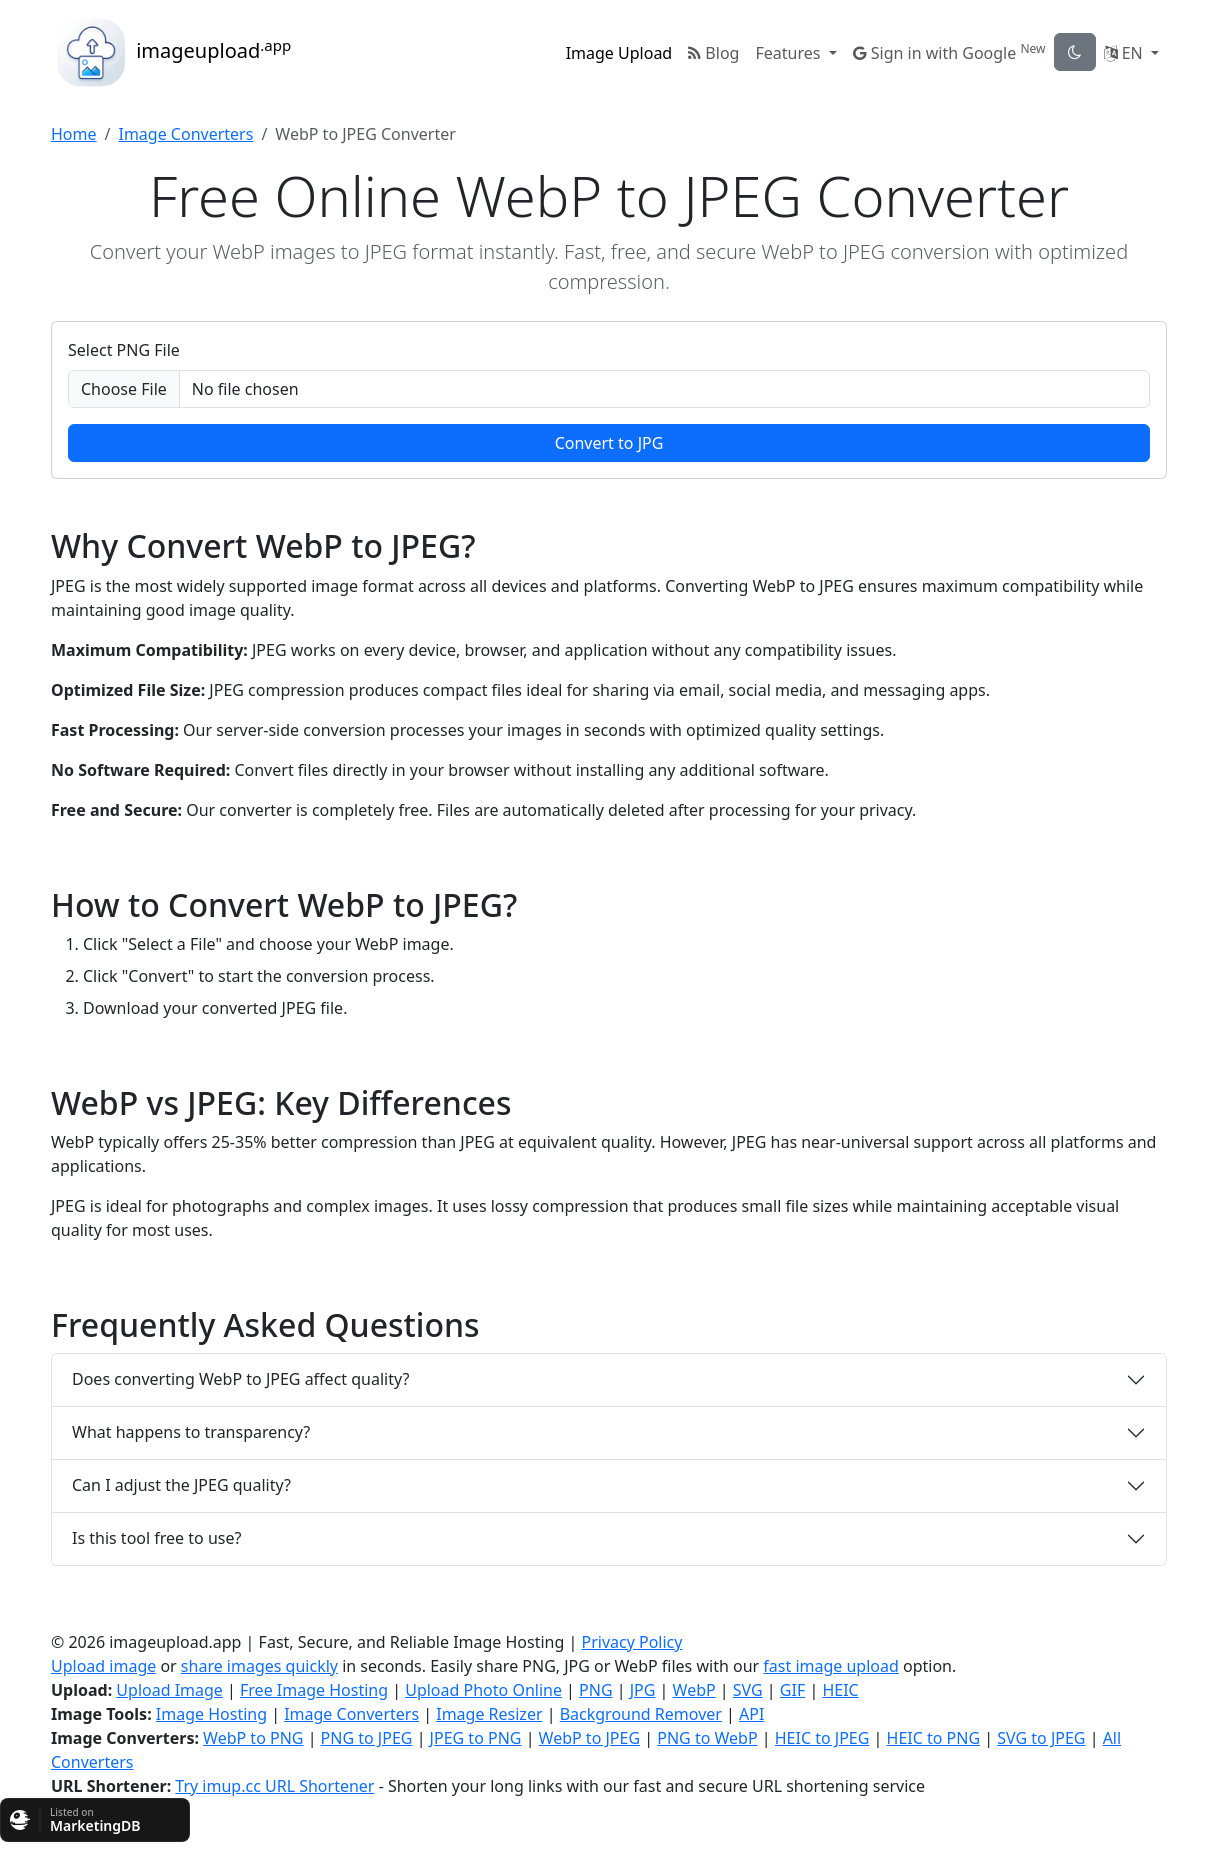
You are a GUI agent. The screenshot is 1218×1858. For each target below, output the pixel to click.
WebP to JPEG (589, 1738)
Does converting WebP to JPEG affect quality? (240, 1379)
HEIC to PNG (934, 1738)
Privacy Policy (631, 1642)
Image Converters (185, 134)
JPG (643, 1690)
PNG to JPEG (367, 1738)
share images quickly (259, 1666)
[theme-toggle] (1075, 52)
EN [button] (1125, 53)
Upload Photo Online (483, 1690)
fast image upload (831, 1666)
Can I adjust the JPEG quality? (181, 1485)
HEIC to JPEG (822, 1738)
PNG (596, 1690)
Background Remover (641, 1714)
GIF (792, 1690)
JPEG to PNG (476, 1738)
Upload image (103, 1666)
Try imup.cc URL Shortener (274, 1786)
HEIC (840, 1690)
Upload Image (169, 1690)
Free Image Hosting (314, 1690)
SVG (748, 1690)
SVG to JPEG (1041, 1738)
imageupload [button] (171, 53)
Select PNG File (124, 350)
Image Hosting (211, 1714)
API (751, 1714)
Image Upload (619, 53)
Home (74, 134)
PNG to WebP (707, 1738)
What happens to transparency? (191, 1432)
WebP (694, 1690)
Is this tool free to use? (156, 1538)
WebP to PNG (253, 1738)
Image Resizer (489, 1714)
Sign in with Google (949, 52)
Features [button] (789, 53)
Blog (713, 53)
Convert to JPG (609, 443)
